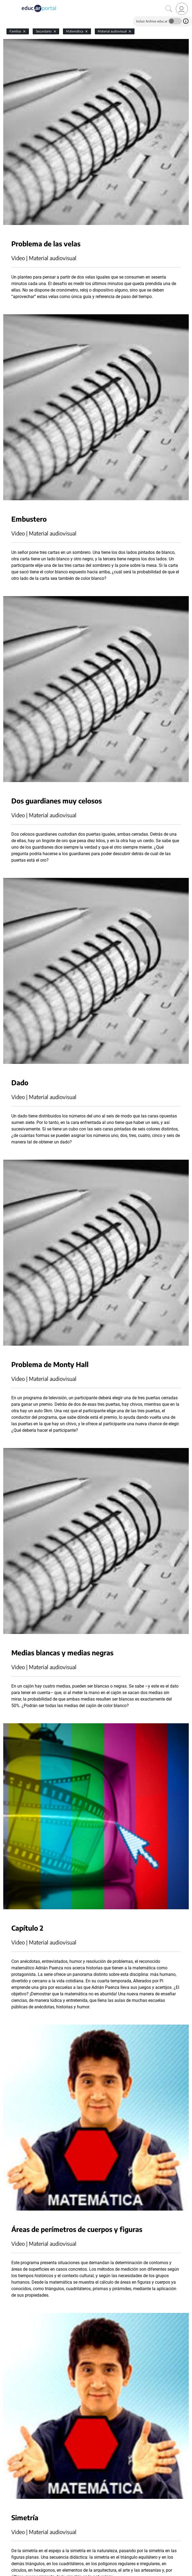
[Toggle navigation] (4, 3)
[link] (182, 9)
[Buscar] (169, 9)
